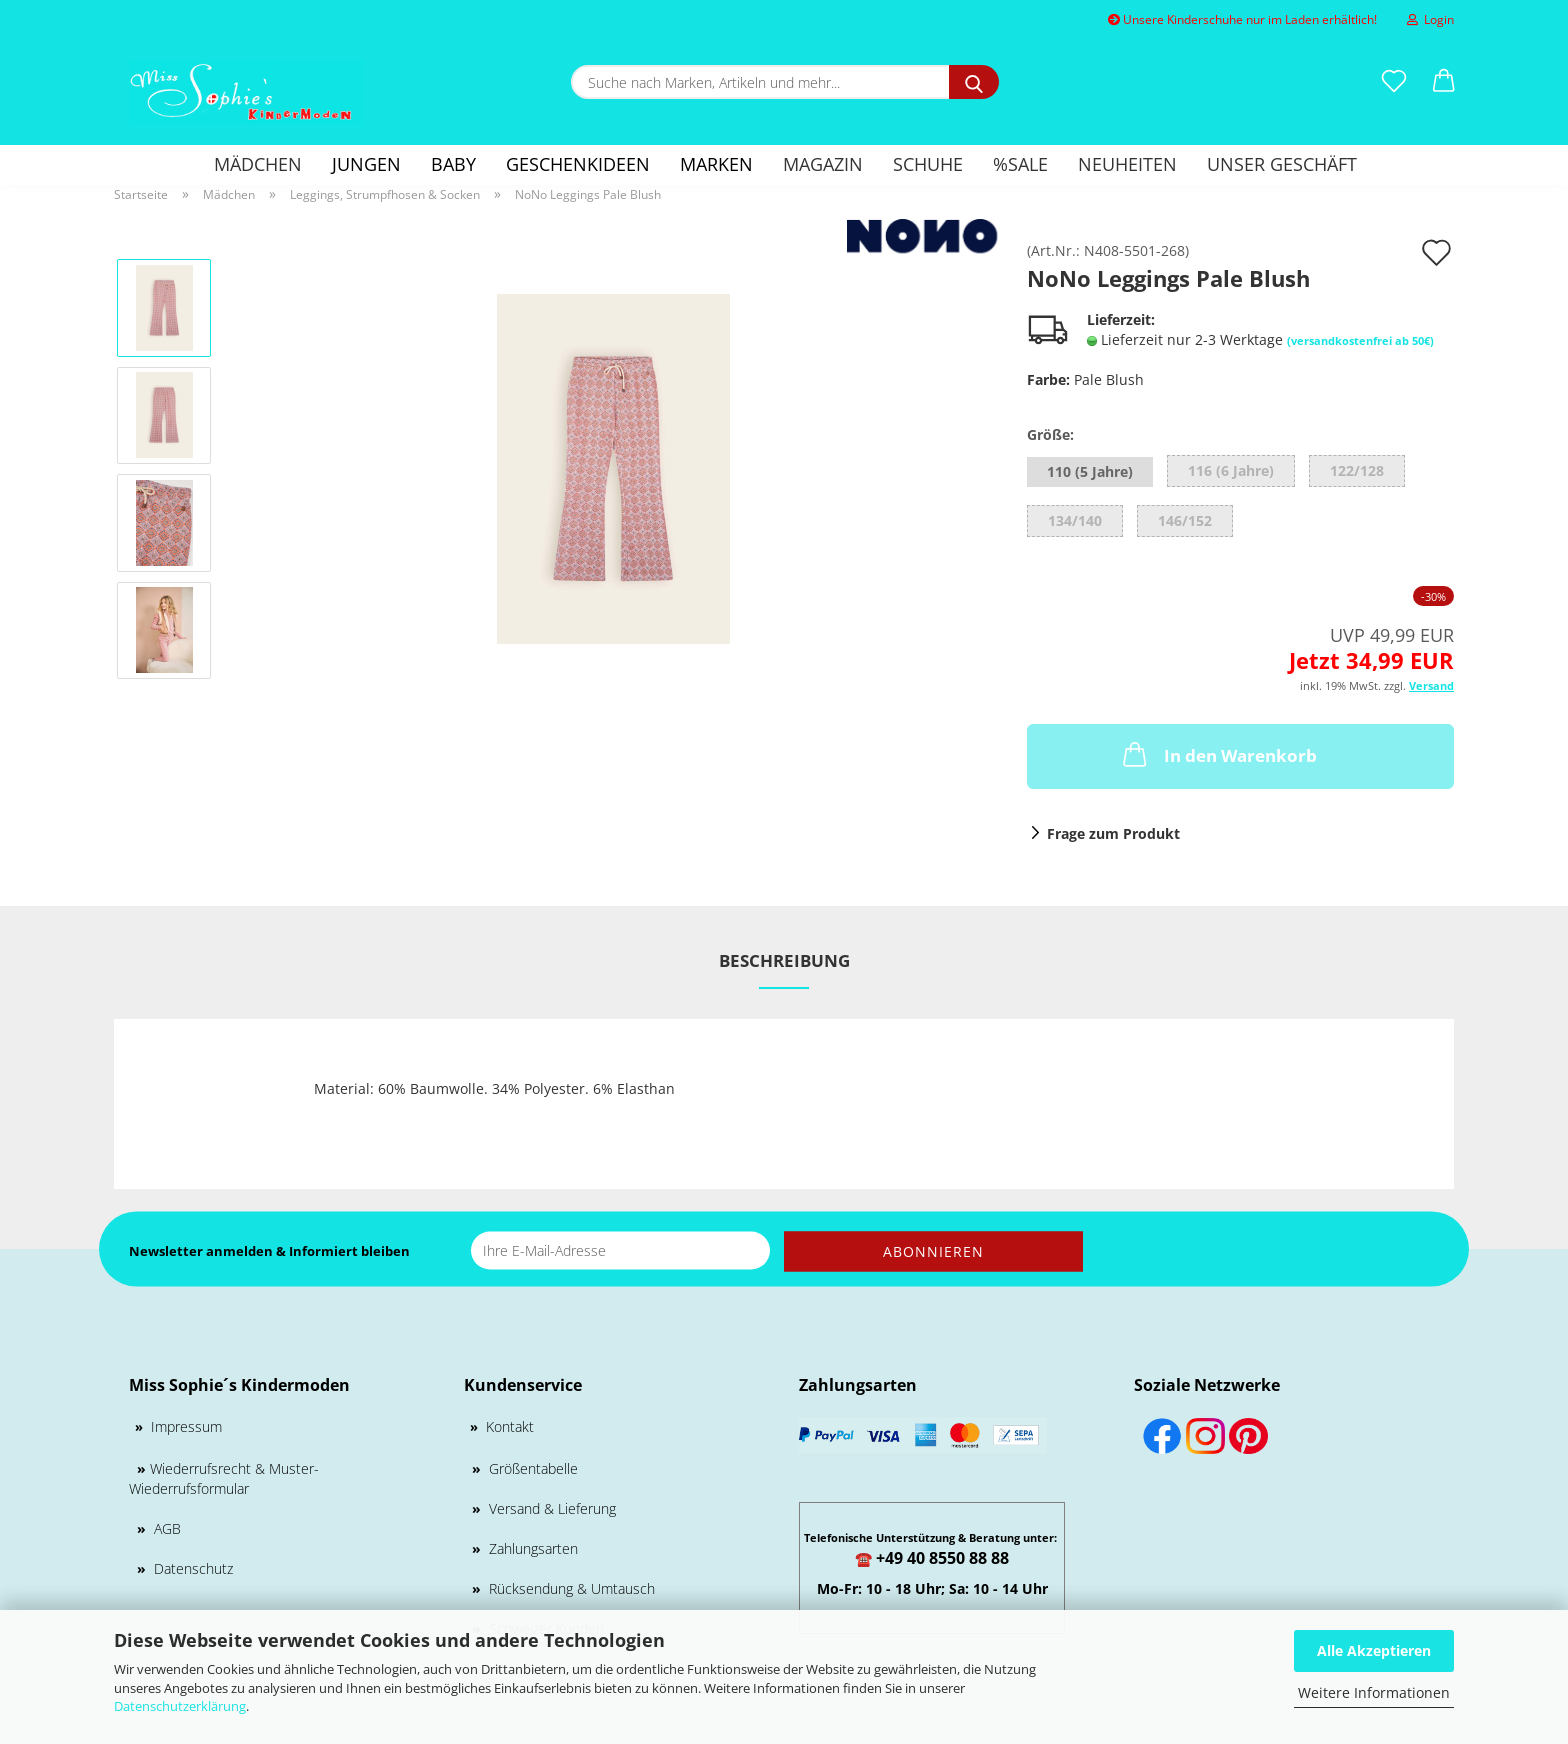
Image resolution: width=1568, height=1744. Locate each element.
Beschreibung (784, 960)
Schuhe (928, 164)
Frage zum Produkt (1113, 833)
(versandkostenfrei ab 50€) (1360, 340)
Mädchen (258, 164)
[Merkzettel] (1394, 82)
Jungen (366, 164)
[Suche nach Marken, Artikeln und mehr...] (974, 82)
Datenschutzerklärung (180, 1706)
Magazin (823, 164)
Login (1430, 19)
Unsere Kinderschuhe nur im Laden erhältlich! (1242, 19)
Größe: (1050, 434)
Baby (453, 164)
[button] (1444, 82)
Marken (716, 164)
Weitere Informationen (1374, 1692)
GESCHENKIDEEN (578, 164)
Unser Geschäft (1282, 164)
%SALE (1020, 164)
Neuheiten (1127, 164)
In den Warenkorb (1218, 754)
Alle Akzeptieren (1374, 1650)
